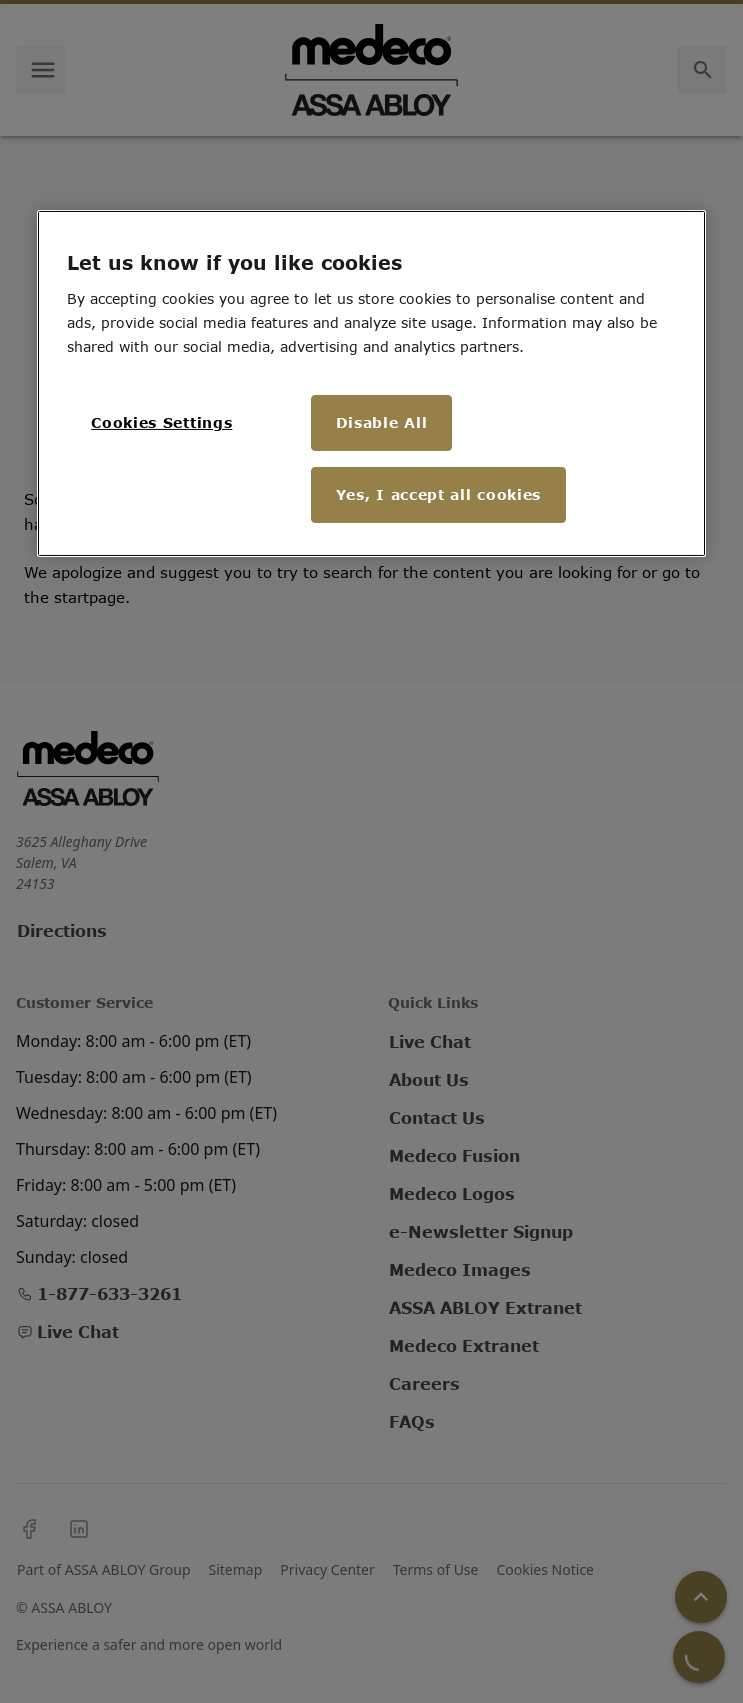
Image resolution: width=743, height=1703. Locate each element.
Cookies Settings (161, 422)
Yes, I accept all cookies (439, 494)
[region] (371, 383)
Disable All (382, 422)
